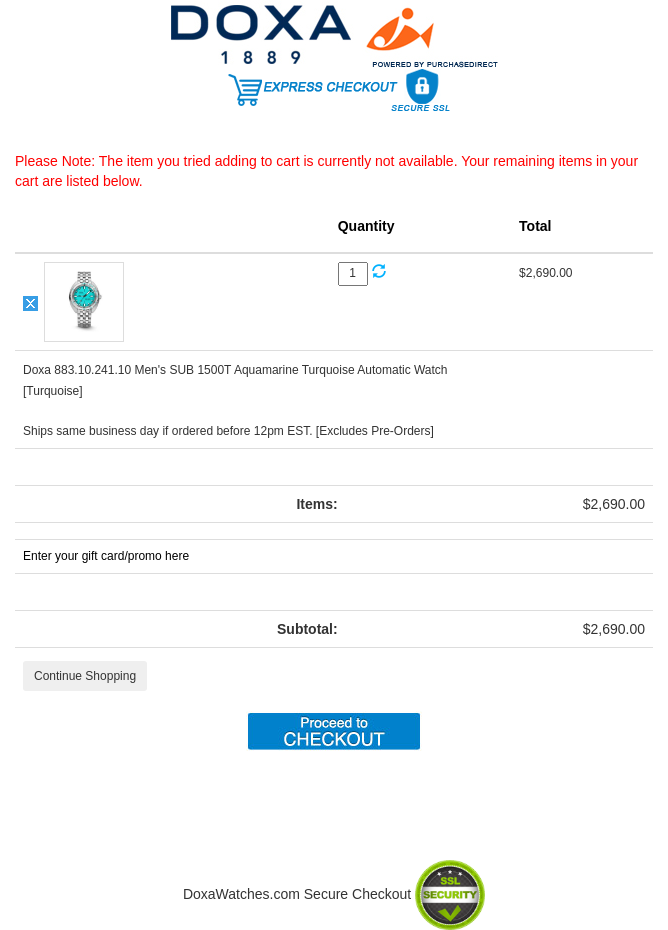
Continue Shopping (85, 676)
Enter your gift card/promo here (106, 556)
